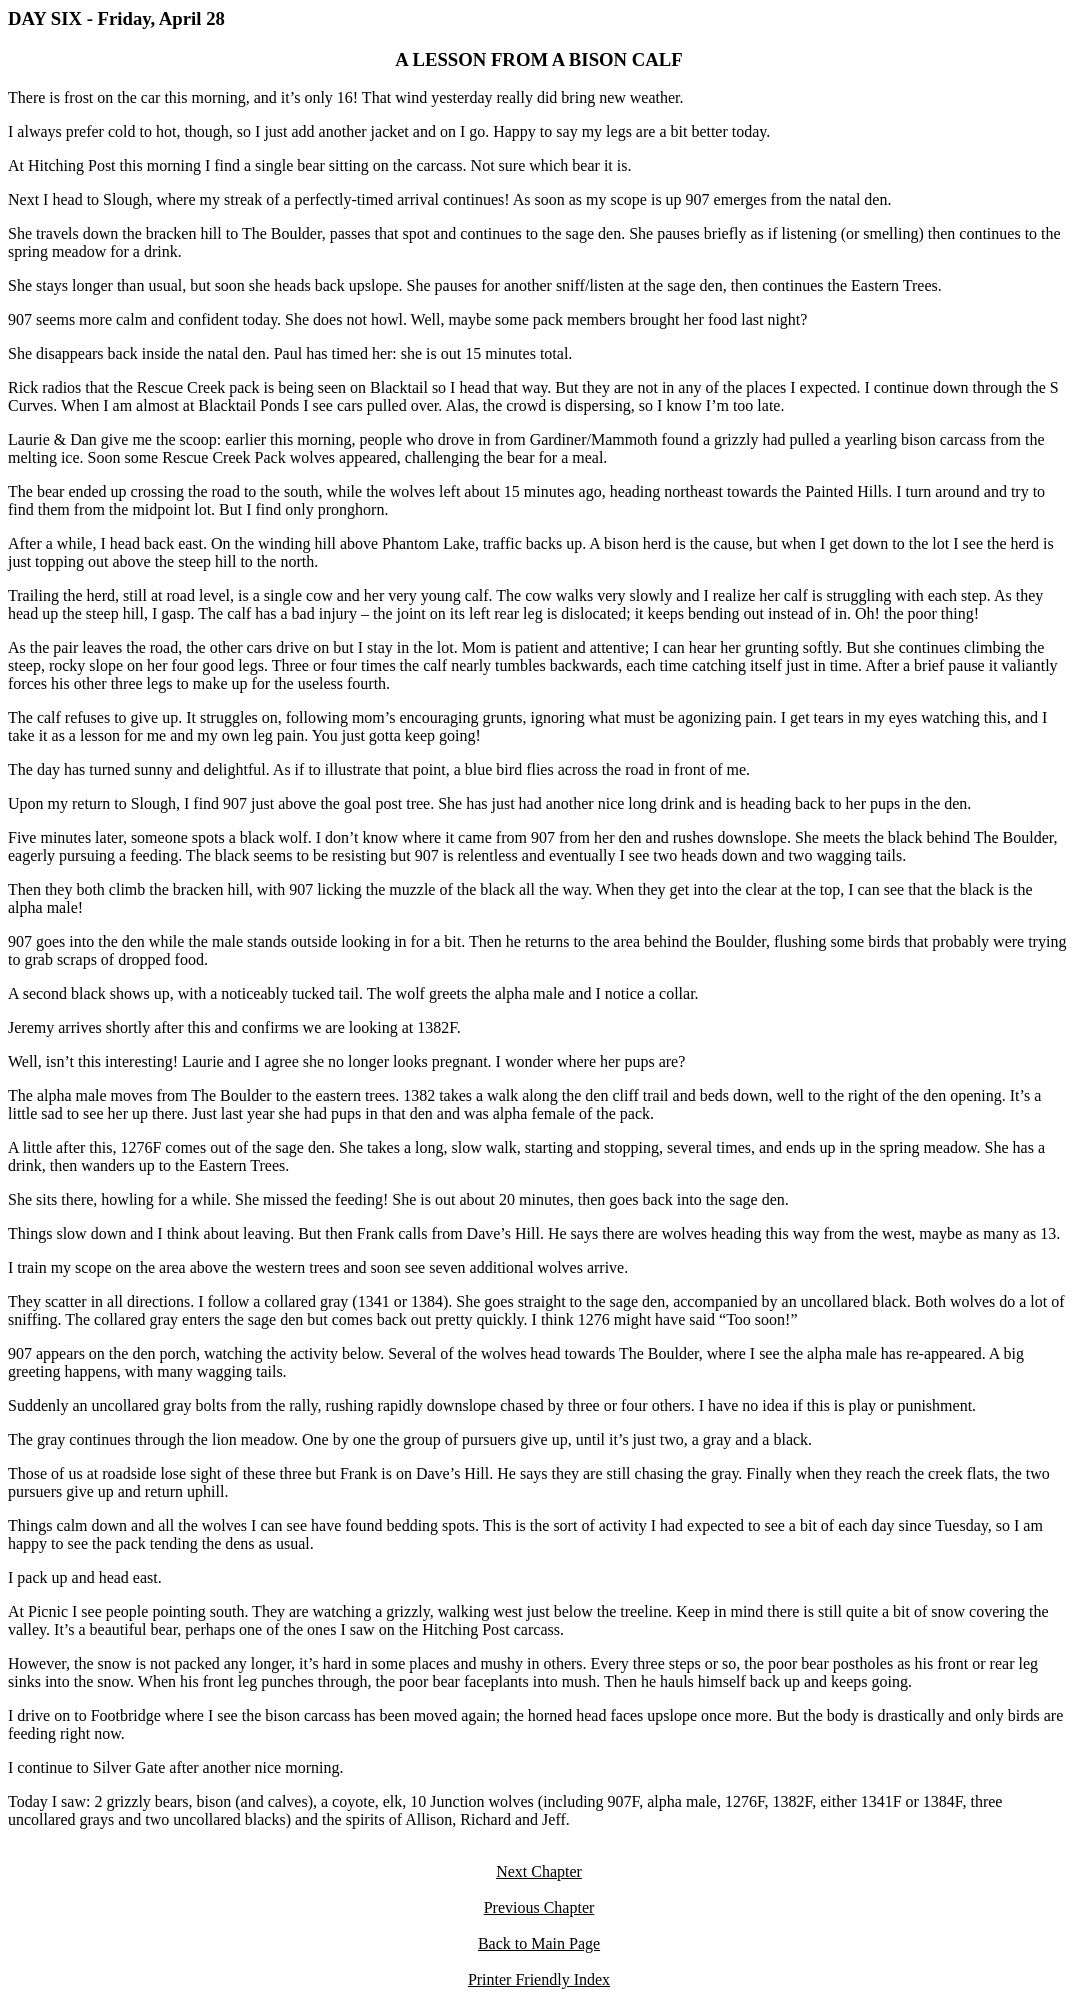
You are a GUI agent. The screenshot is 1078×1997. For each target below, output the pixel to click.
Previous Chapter (539, 1907)
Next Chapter (539, 1871)
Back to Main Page (539, 1943)
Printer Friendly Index (539, 1979)
